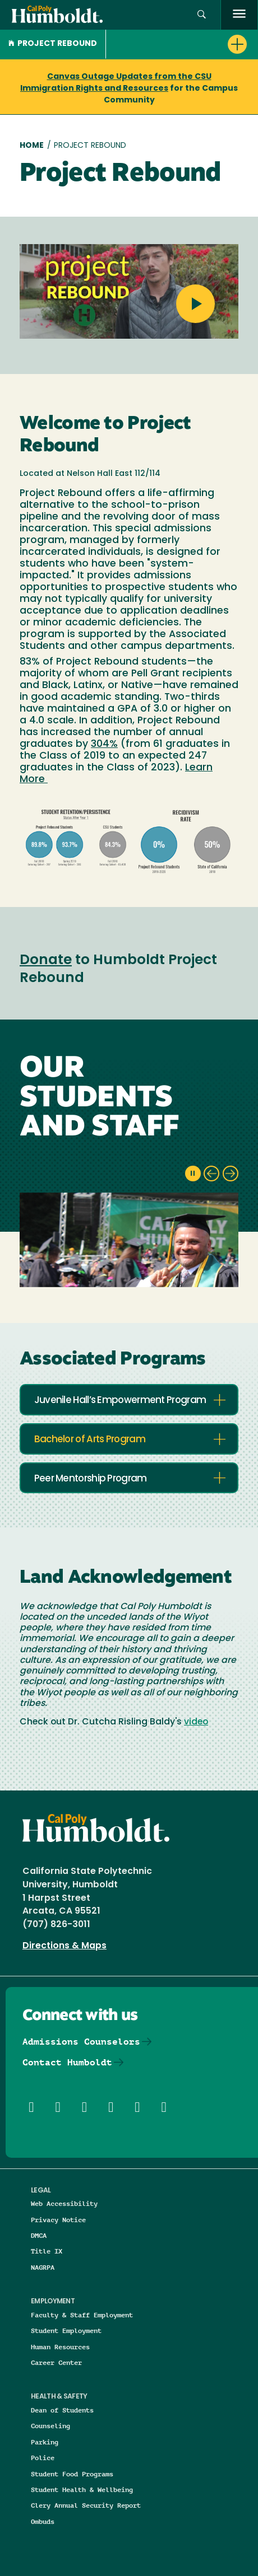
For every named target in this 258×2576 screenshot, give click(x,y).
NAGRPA (42, 2267)
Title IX (46, 2251)
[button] (201, 15)
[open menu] (239, 15)
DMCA (39, 2235)
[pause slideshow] (193, 1173)
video (196, 1722)
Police (42, 2457)
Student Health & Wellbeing (82, 2489)
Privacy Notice (58, 2219)
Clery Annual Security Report (86, 2505)
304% (104, 744)
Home (32, 146)
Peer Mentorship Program (90, 1479)
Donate (46, 960)
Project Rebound (52, 44)
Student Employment (66, 2330)
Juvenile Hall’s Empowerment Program (120, 1400)
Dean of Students (62, 2410)
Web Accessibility (64, 2203)
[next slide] (230, 1173)
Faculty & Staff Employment (82, 2315)
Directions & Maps (64, 1946)
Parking (44, 2442)
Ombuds (42, 2521)
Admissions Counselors (81, 2041)
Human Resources (60, 2347)
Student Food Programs (72, 2474)
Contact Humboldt (67, 2062)
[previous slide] (211, 1173)
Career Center (56, 2362)
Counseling (50, 2425)
